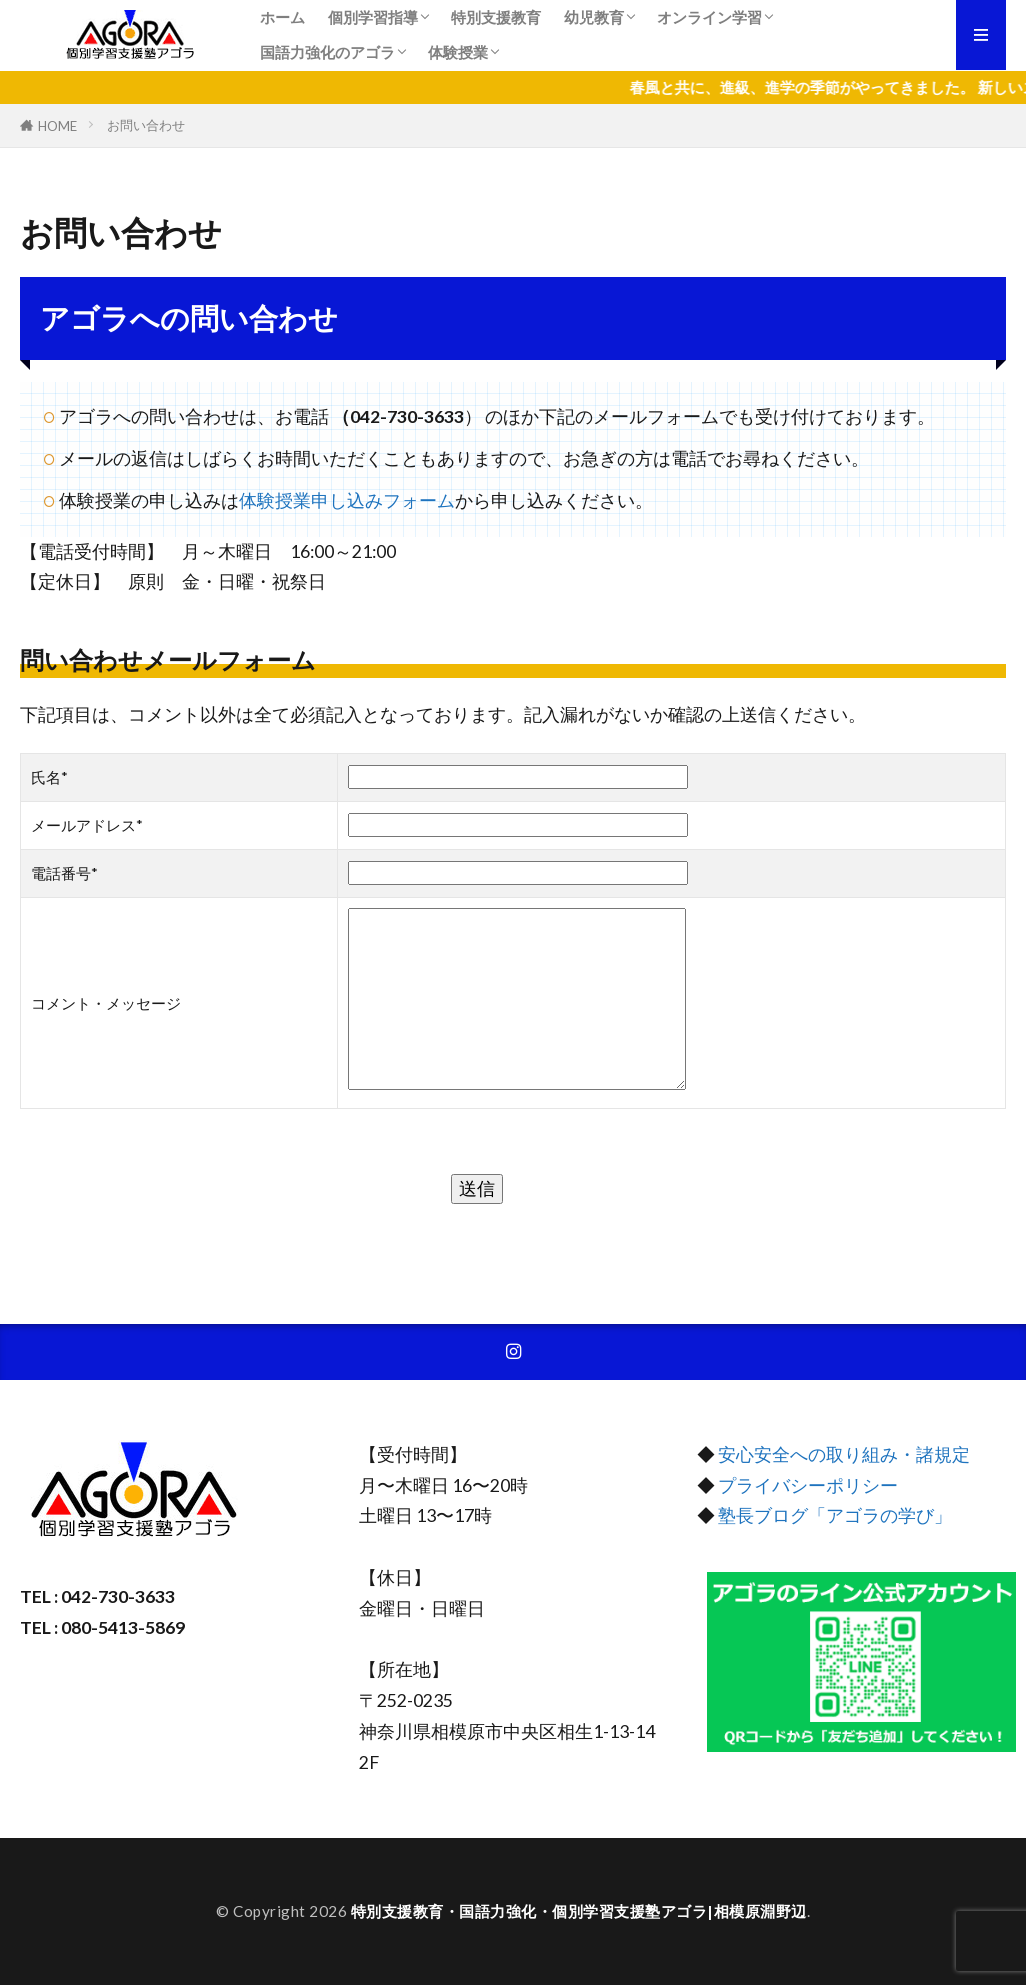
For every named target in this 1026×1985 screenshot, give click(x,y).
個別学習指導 (373, 17)
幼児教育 (594, 17)
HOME (57, 125)
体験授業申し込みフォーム (347, 500)
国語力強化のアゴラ (327, 52)
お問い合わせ (146, 125)
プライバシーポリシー (808, 1485)
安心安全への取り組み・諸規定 (844, 1454)
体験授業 (458, 52)
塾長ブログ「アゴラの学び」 (833, 1515)
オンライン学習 (709, 17)
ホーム (282, 17)
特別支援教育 (496, 17)
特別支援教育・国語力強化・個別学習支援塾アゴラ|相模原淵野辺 (579, 1911)
